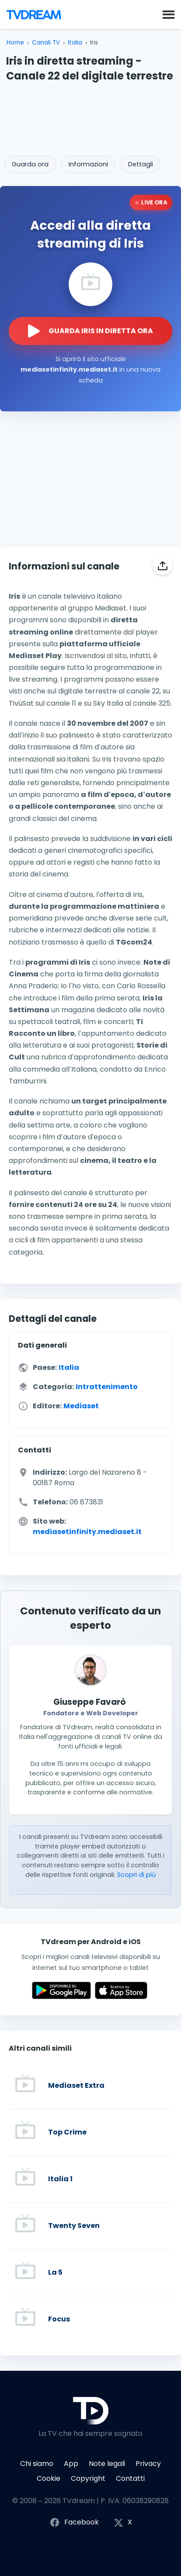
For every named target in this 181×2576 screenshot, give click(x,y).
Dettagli (140, 164)
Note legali (107, 2464)
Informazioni (88, 164)
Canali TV (46, 42)
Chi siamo (36, 2464)
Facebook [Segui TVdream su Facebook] (74, 2522)
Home (15, 42)
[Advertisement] (90, 116)
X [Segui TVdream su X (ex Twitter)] (123, 2522)
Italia (75, 42)
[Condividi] (162, 565)
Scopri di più (136, 1874)
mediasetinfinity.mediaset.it (87, 1532)
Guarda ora (30, 164)
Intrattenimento (107, 1387)
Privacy (148, 2464)
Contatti (130, 2478)
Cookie (48, 2478)
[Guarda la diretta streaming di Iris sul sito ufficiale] (90, 331)
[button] (168, 14)
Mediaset (81, 1406)
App (71, 2464)
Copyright (88, 2478)
